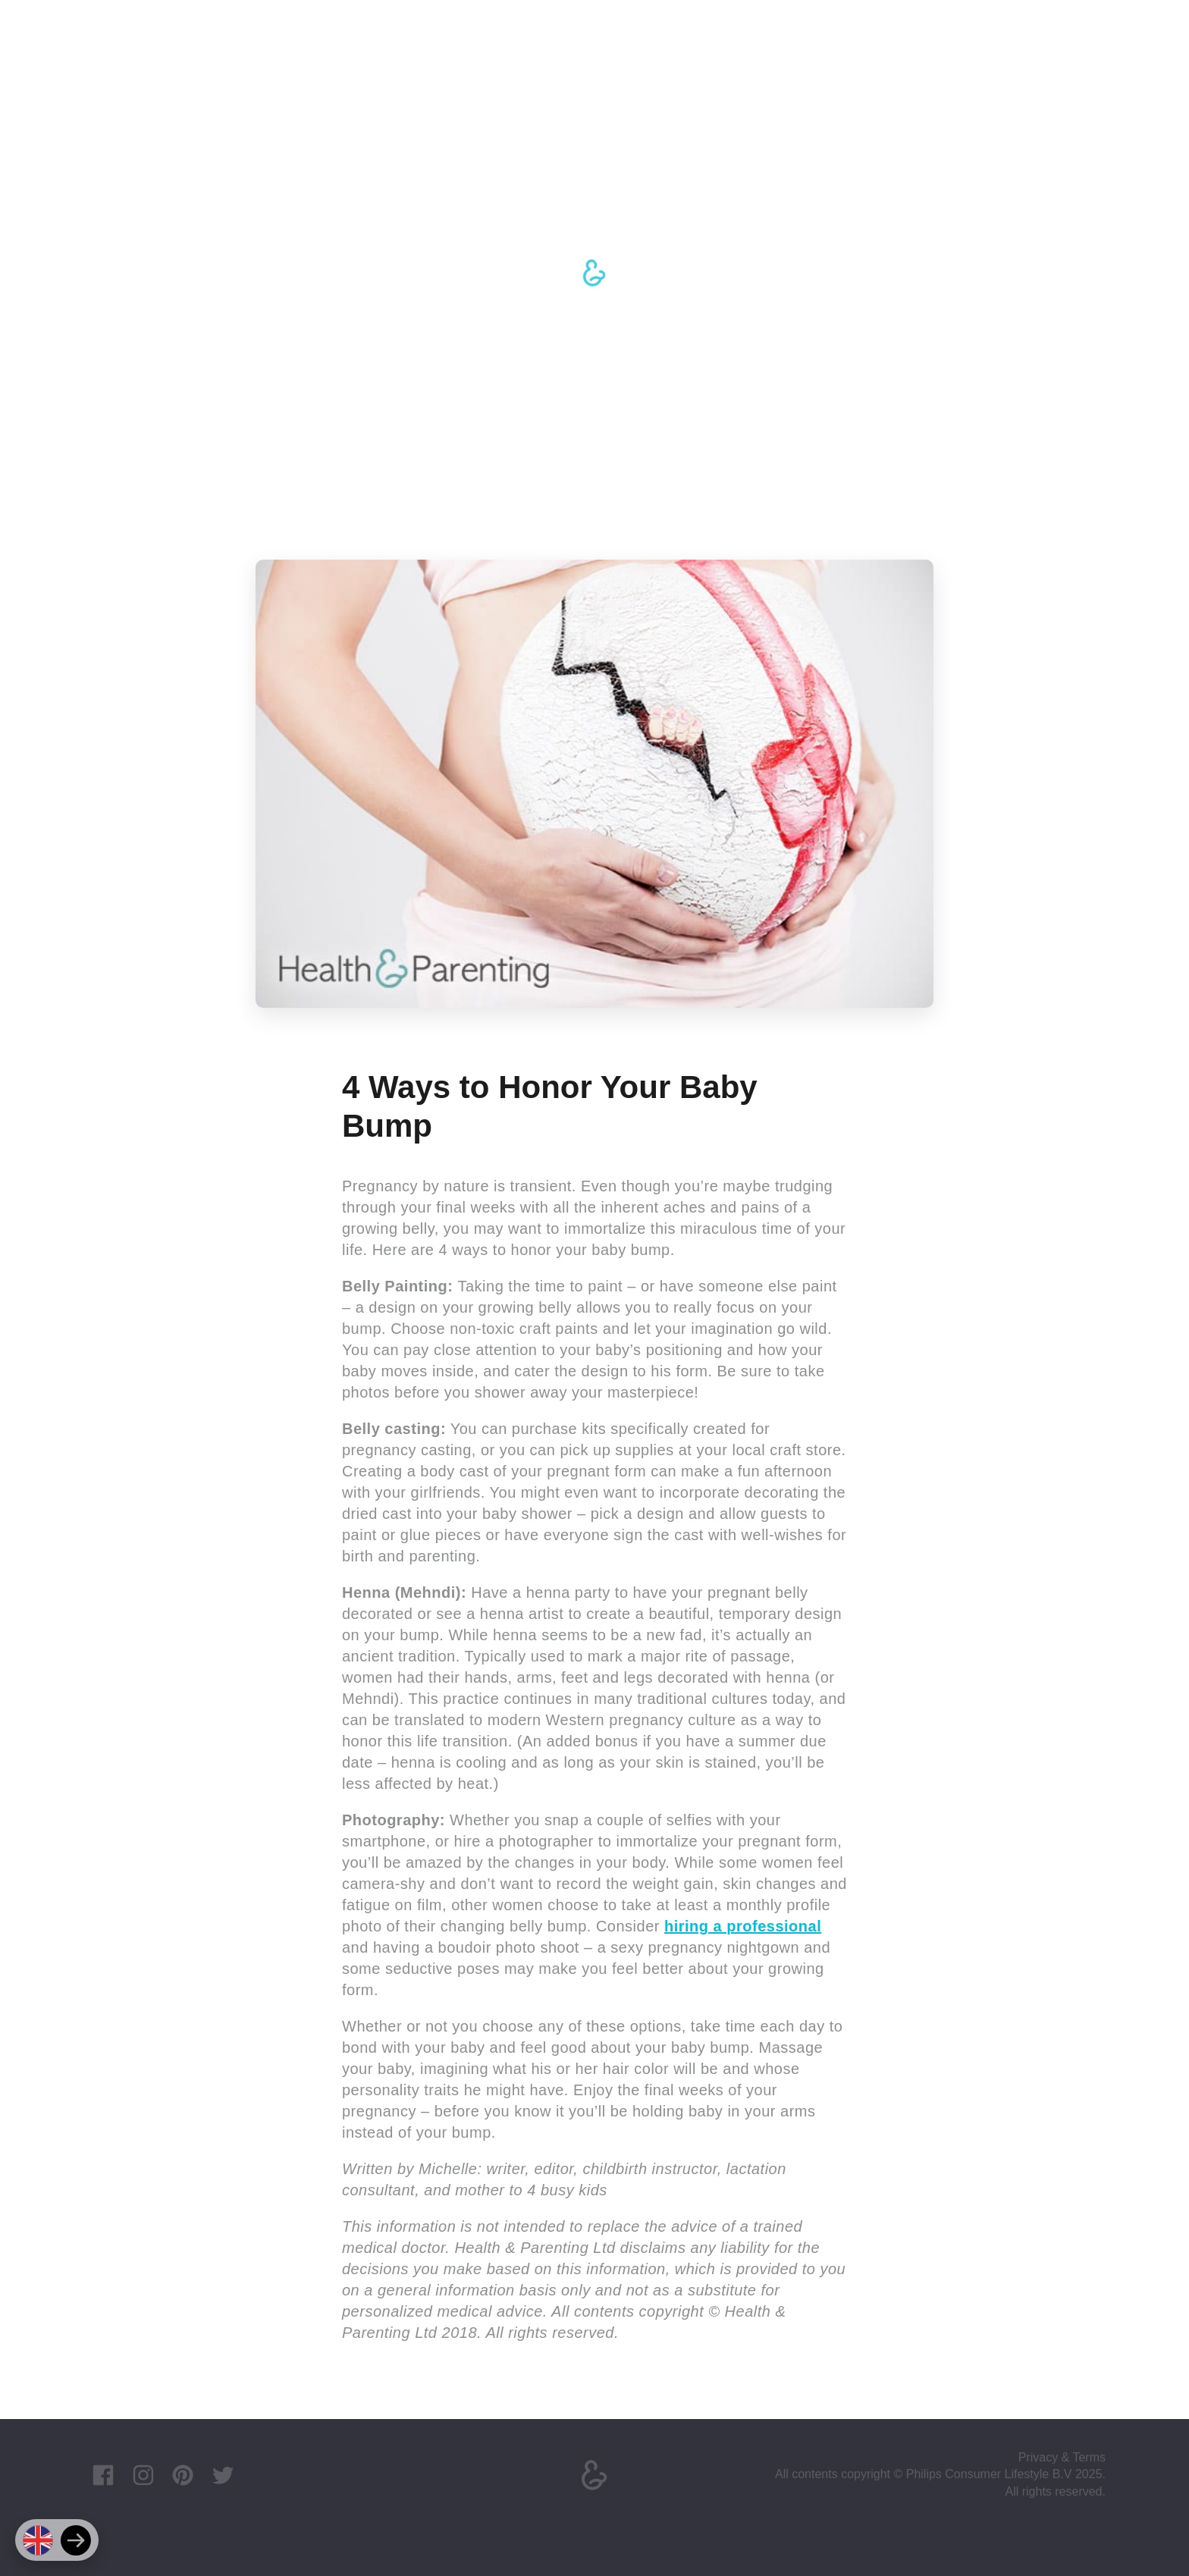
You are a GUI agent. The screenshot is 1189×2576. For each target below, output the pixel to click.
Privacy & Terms (1062, 2457)
